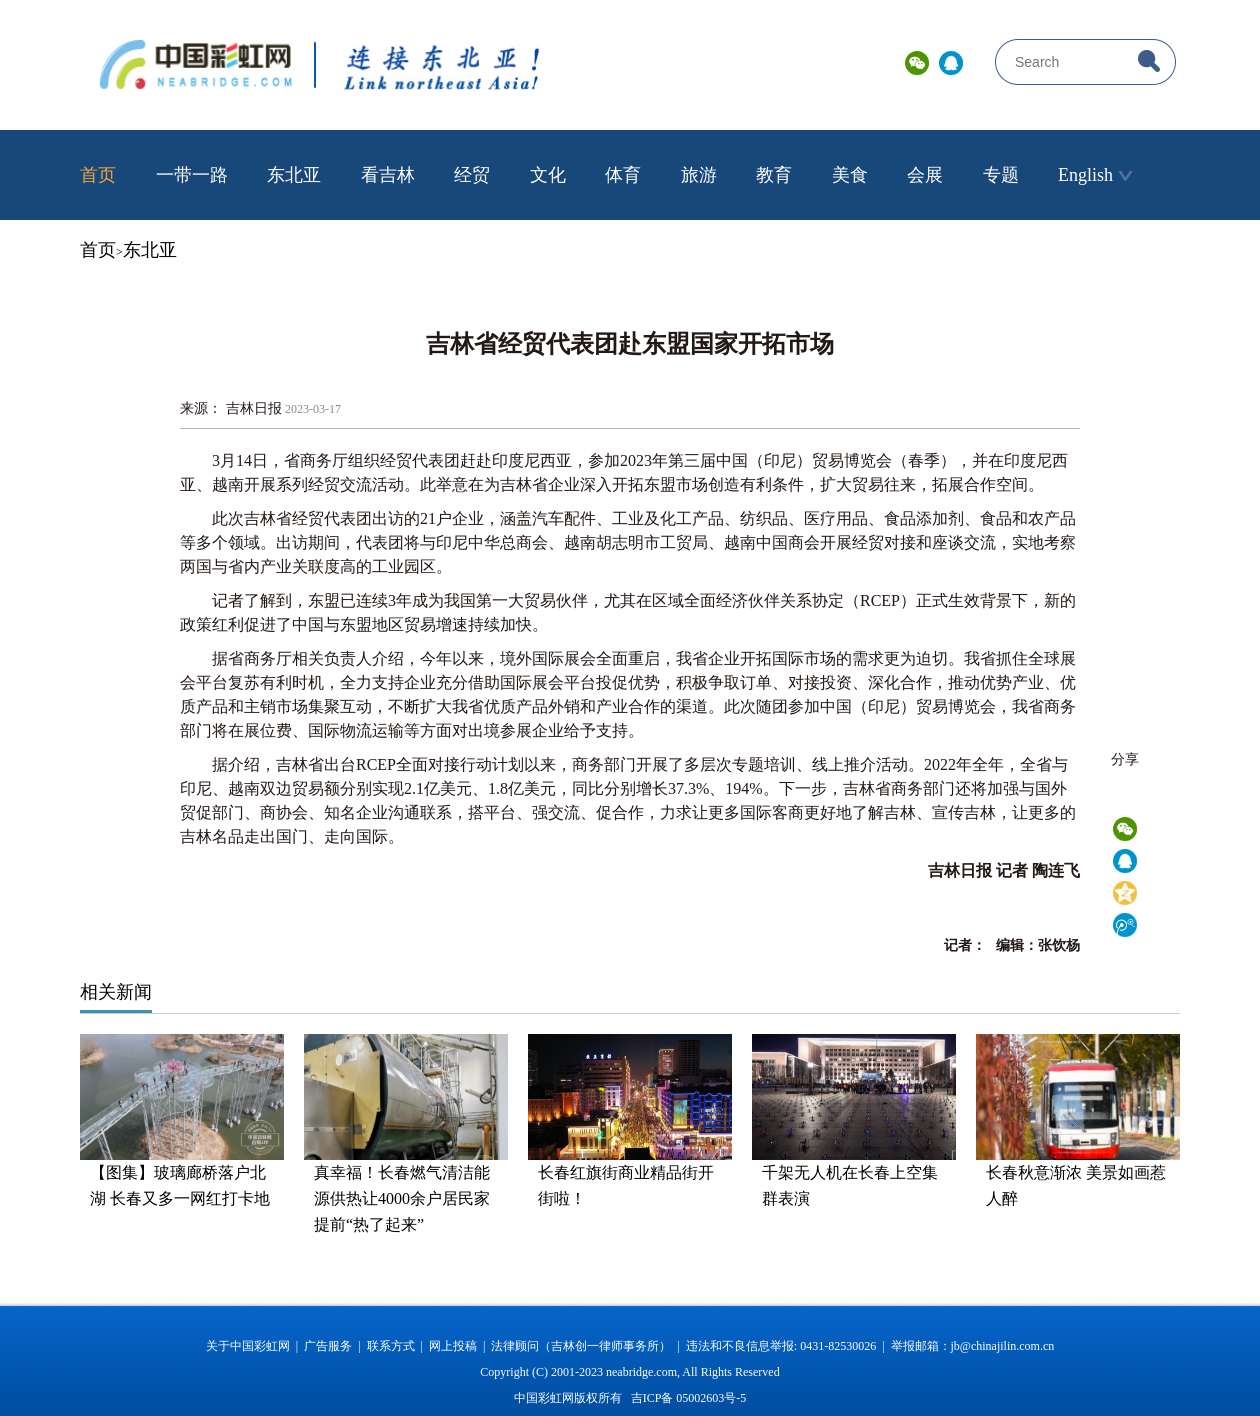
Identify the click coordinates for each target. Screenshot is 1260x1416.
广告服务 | (335, 1346)
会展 (925, 175)
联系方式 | (398, 1346)
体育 (623, 175)
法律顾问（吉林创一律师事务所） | (588, 1346)
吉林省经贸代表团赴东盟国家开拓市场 (630, 344)
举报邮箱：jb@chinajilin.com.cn (973, 1346)
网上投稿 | (460, 1346)
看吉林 (388, 175)
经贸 (472, 175)
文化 (548, 175)
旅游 (699, 175)
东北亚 (294, 175)
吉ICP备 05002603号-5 (689, 1398)
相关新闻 (116, 992)
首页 (98, 175)
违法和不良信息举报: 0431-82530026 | (788, 1346)
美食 (850, 175)
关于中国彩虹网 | (255, 1346)
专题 (1001, 175)
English (1095, 175)
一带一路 (192, 175)
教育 (774, 175)
